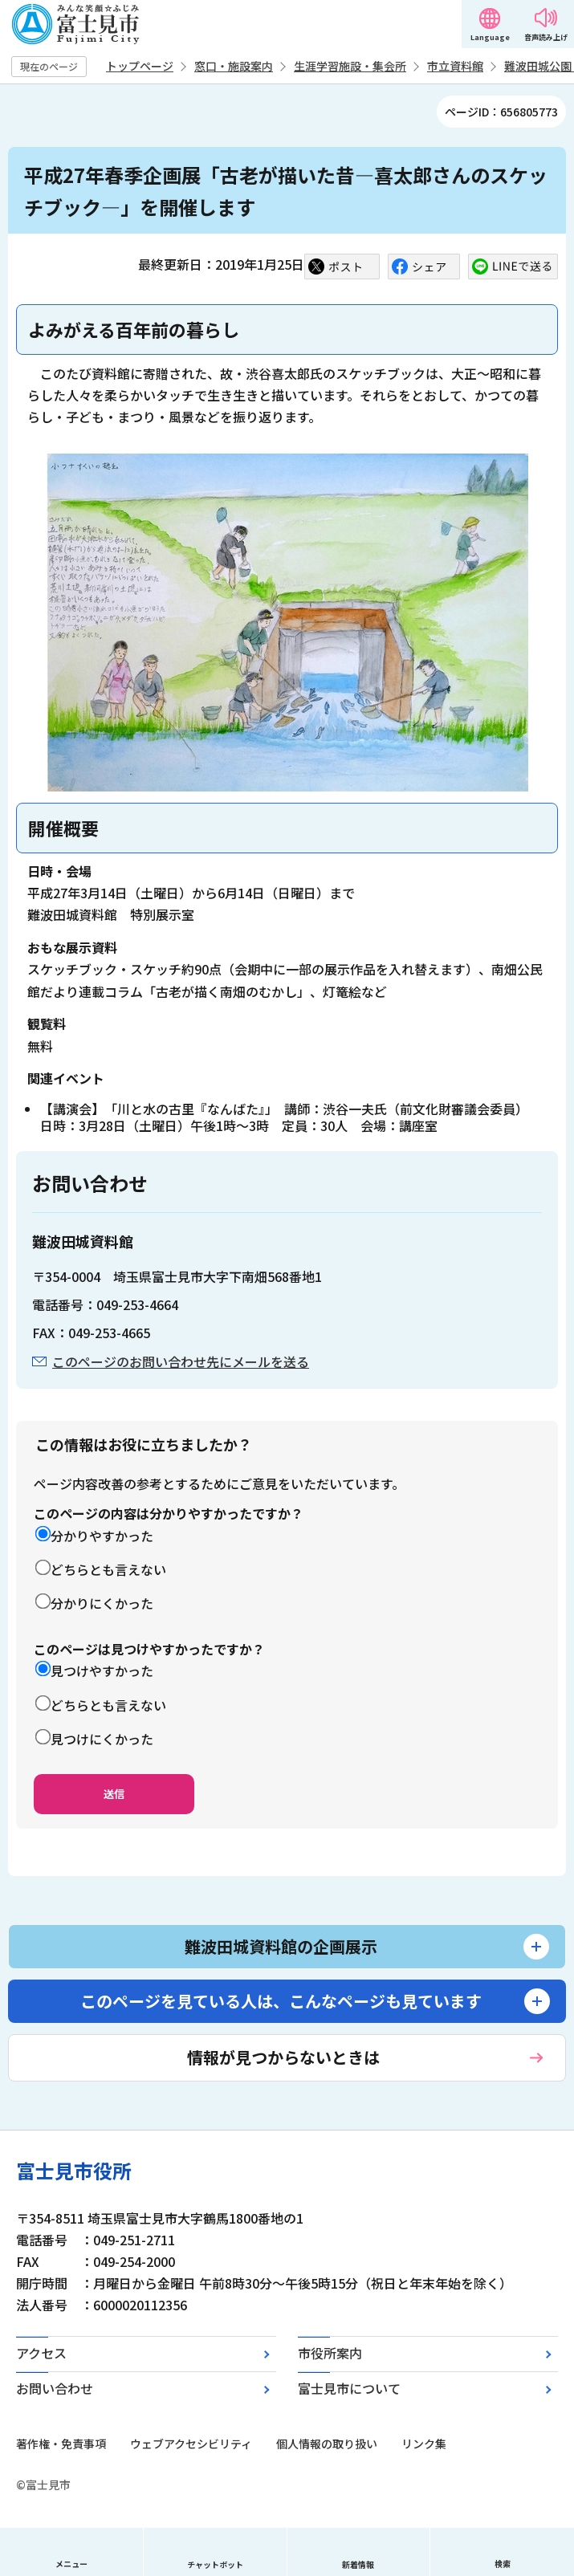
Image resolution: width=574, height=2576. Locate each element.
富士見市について (349, 2388)
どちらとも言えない (108, 1569)
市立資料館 (455, 66)
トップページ (139, 66)
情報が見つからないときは (283, 2057)
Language (490, 37)
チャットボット (215, 2564)
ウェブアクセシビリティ (191, 2444)
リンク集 (423, 2444)
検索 (503, 2564)
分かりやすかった (102, 1535)
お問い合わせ (54, 2388)
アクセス (41, 2352)
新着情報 (358, 2564)
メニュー (71, 2564)
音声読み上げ (546, 37)
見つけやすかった (102, 1670)
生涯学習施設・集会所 (350, 66)
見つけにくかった (102, 1738)
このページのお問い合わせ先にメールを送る (180, 1361)
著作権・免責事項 (61, 2444)
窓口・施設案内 (233, 66)
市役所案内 (330, 2352)
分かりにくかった (102, 1603)
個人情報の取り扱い (326, 2444)
